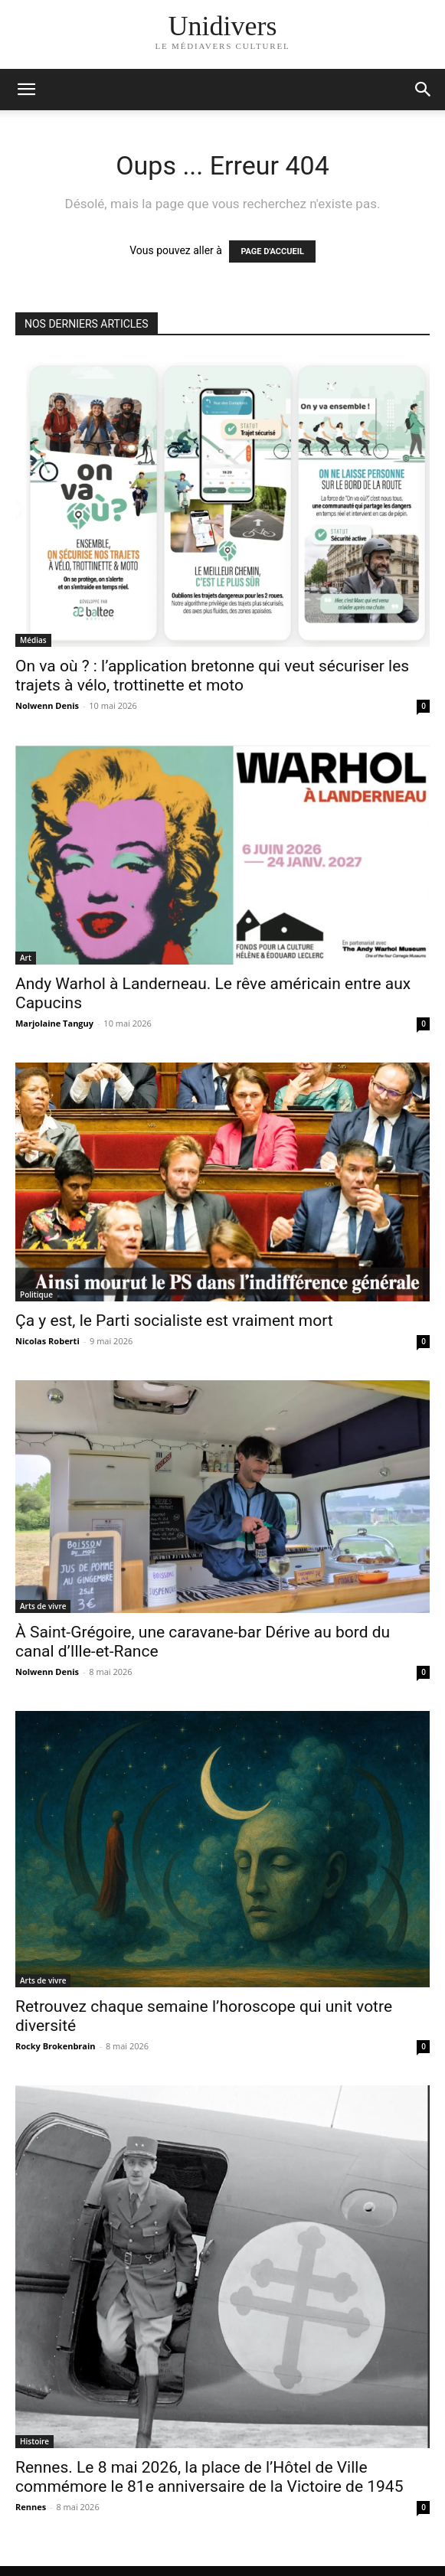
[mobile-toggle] (26, 89)
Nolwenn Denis (47, 705)
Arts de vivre (43, 1606)
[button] (423, 89)
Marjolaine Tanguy (54, 1023)
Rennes (30, 2506)
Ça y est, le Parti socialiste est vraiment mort (174, 1320)
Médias (33, 640)
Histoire (34, 2441)
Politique (36, 1294)
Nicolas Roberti (47, 1341)
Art (25, 957)
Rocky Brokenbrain (55, 2046)
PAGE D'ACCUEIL (272, 251)
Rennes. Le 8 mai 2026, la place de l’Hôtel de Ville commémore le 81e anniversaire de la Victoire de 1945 (209, 2477)
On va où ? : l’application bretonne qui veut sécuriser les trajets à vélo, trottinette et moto (212, 675)
